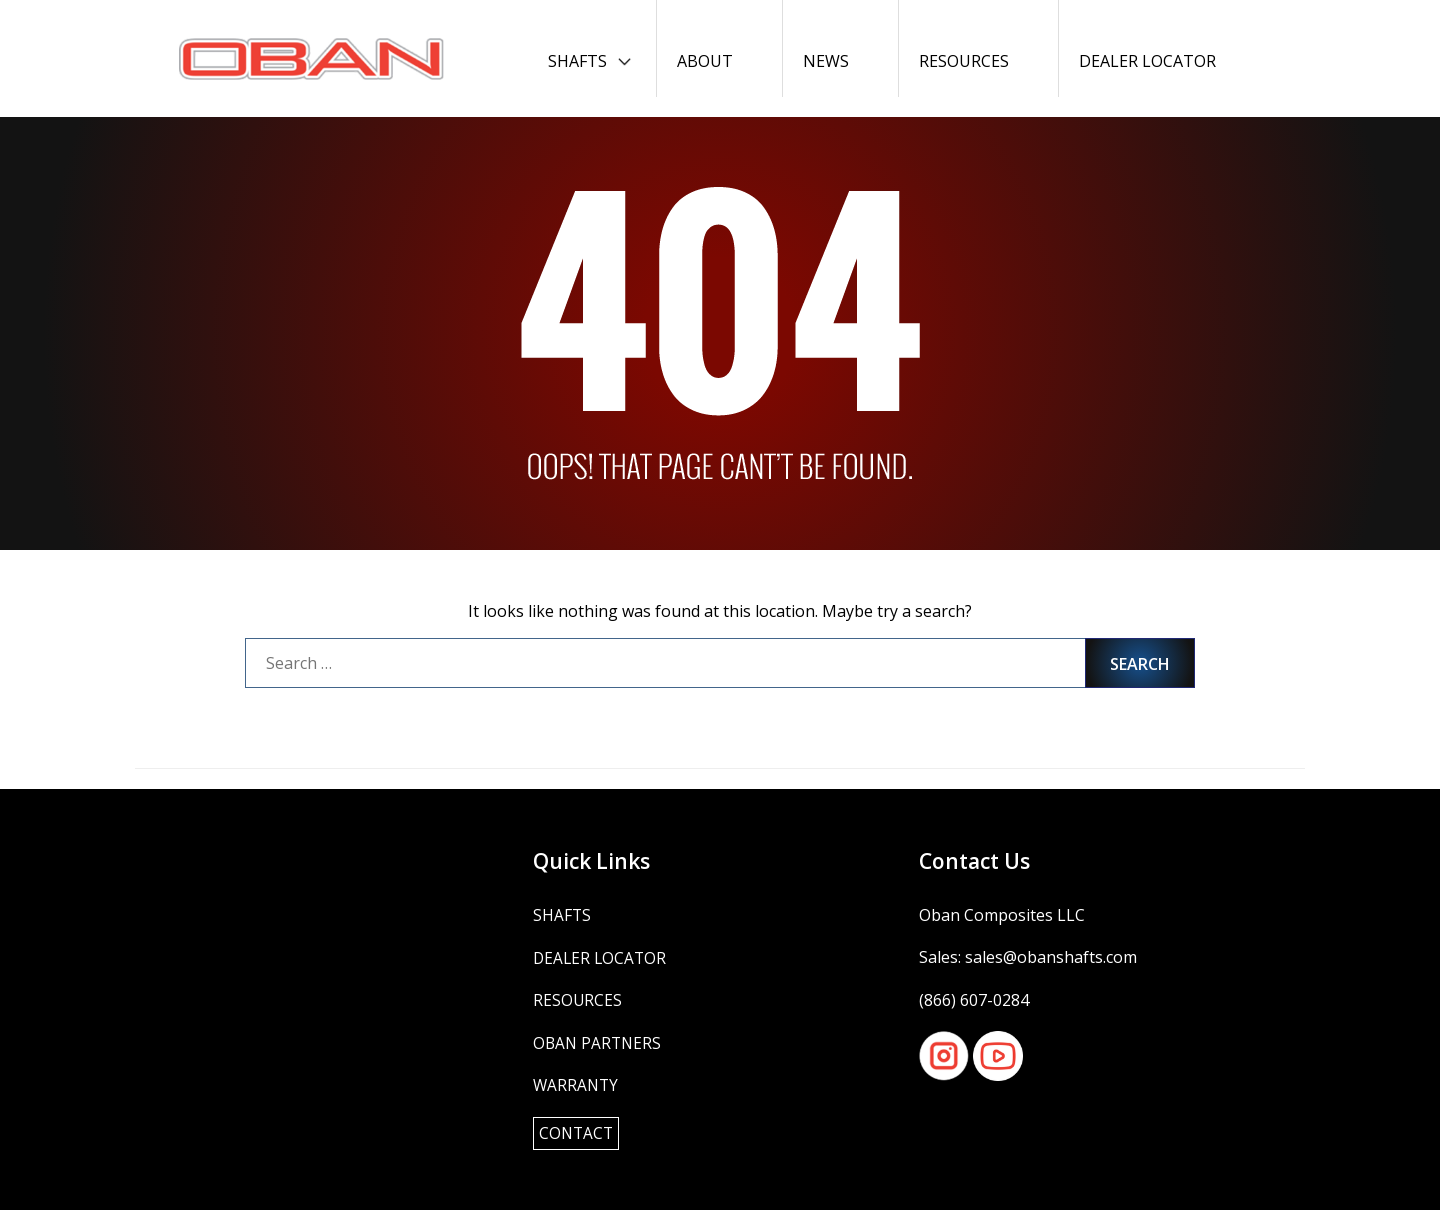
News (826, 61)
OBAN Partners (599, 1042)
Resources (964, 61)
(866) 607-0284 (974, 1000)
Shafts (577, 61)
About (705, 61)
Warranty (577, 1085)
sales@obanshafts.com (1051, 957)
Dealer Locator (1147, 61)
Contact (577, 1133)
